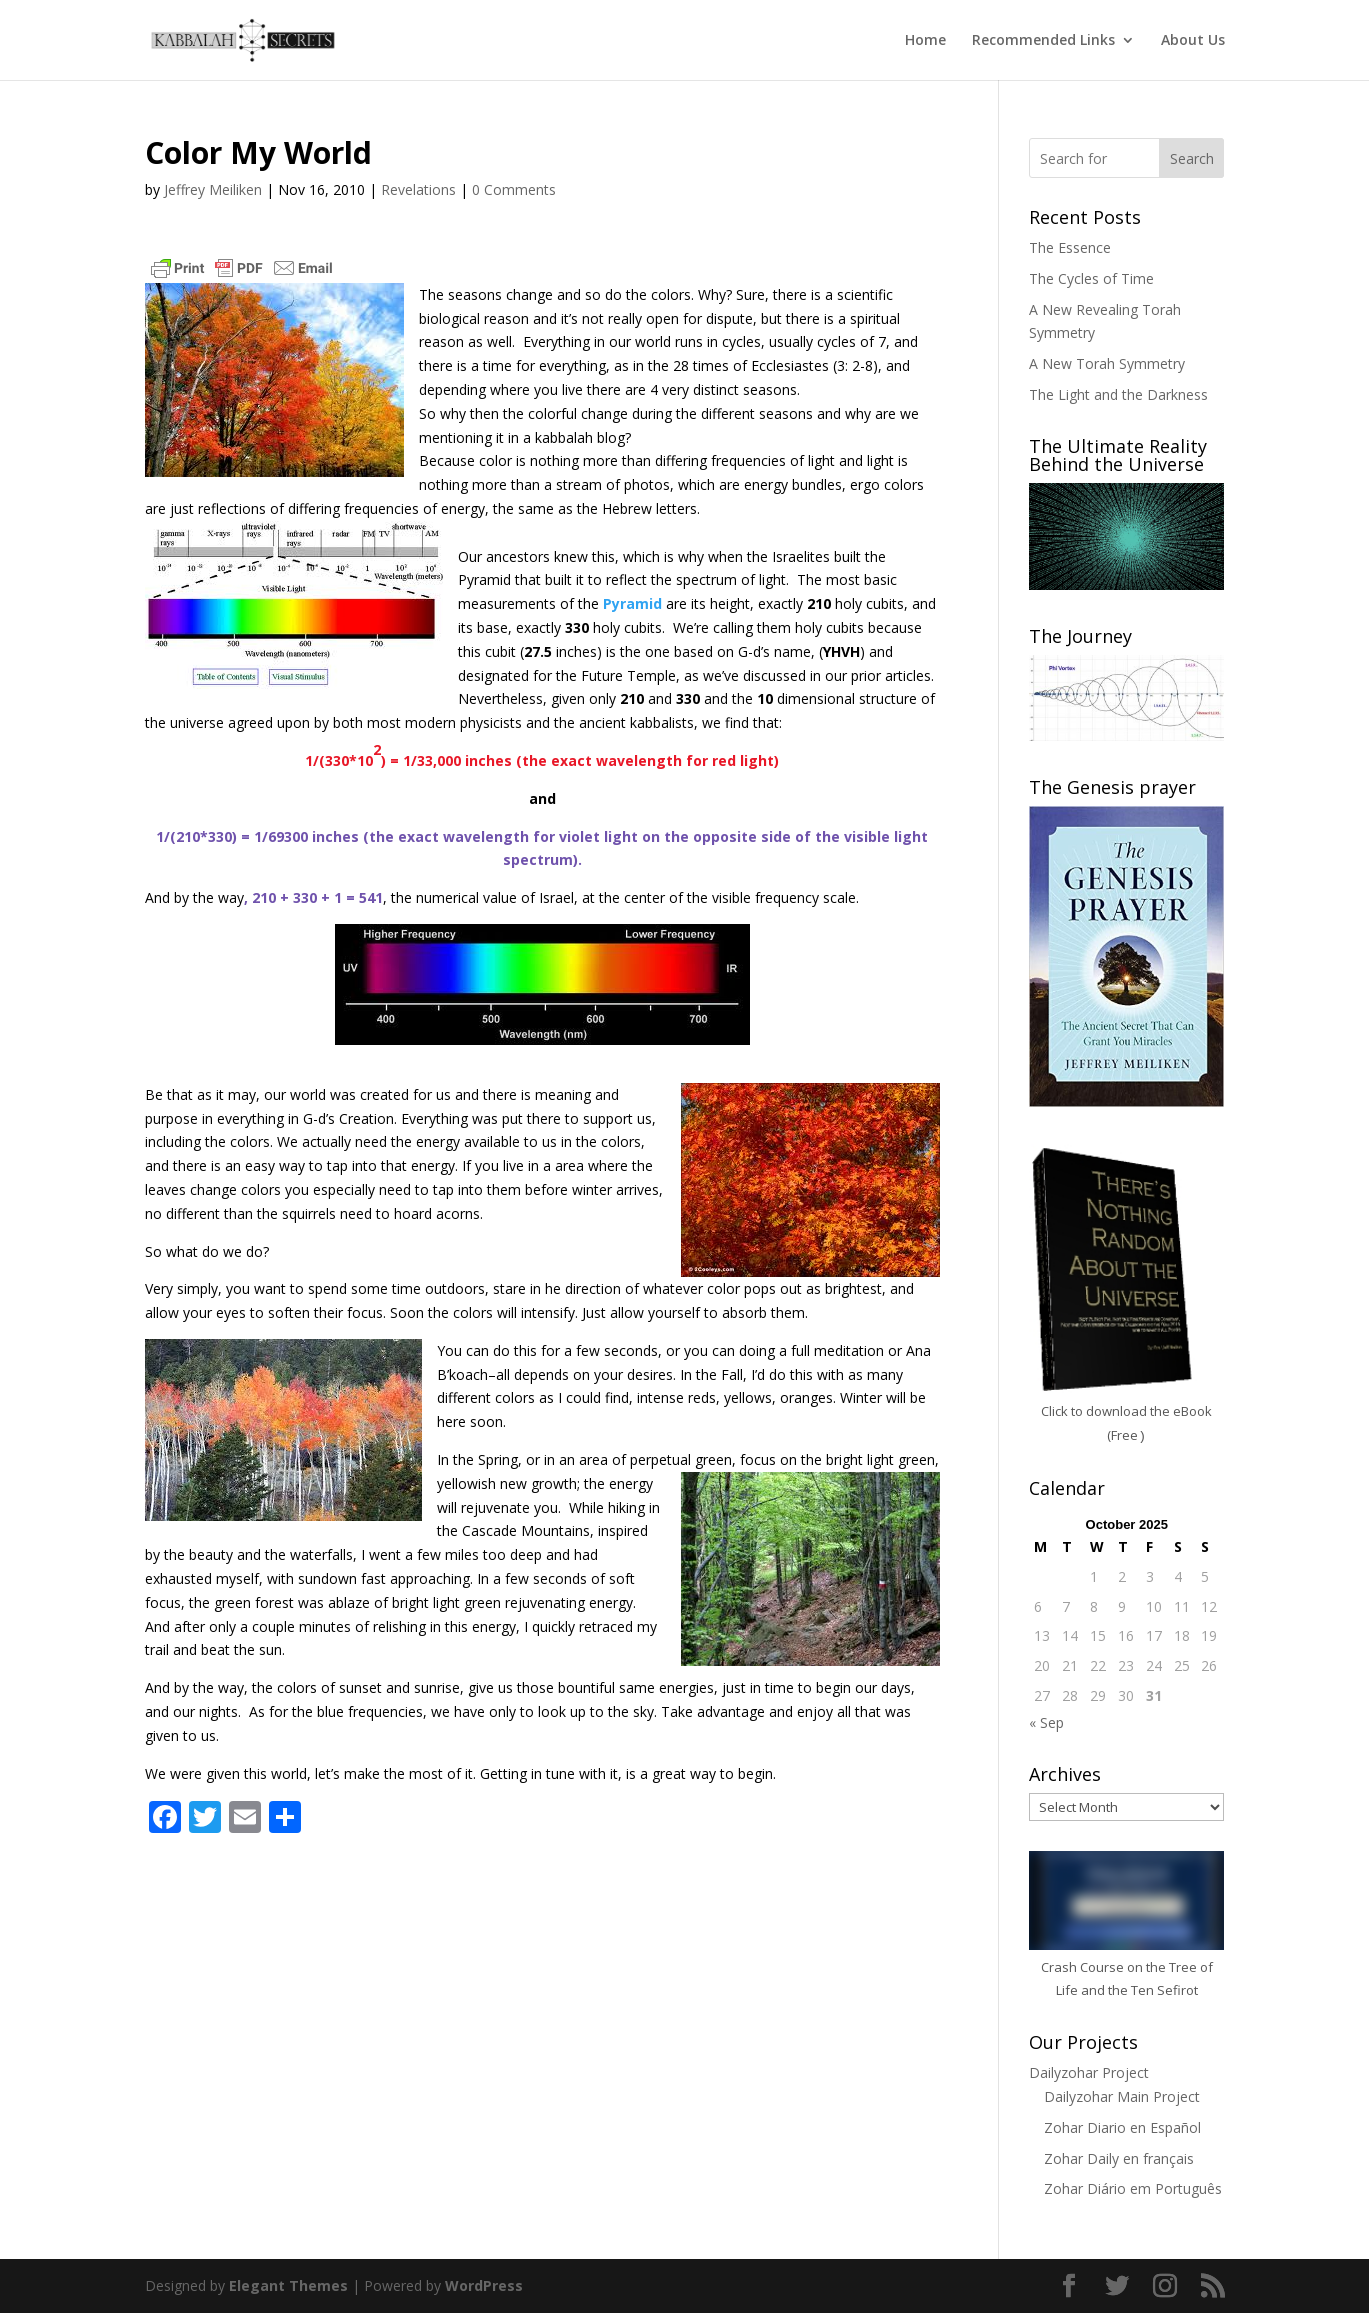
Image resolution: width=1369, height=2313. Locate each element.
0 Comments (514, 189)
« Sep (1046, 1722)
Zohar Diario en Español (1122, 2127)
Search (1192, 158)
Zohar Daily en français (1119, 2158)
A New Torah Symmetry (1107, 363)
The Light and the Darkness (1118, 394)
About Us (1193, 41)
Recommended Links (1043, 41)
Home (925, 41)
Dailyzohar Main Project (1122, 2096)
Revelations (418, 189)
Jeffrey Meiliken (213, 189)
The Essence (1070, 247)
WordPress (484, 2285)
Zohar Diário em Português (1133, 2188)
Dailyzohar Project (1089, 2072)
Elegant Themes (288, 2285)
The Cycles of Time (1091, 278)
